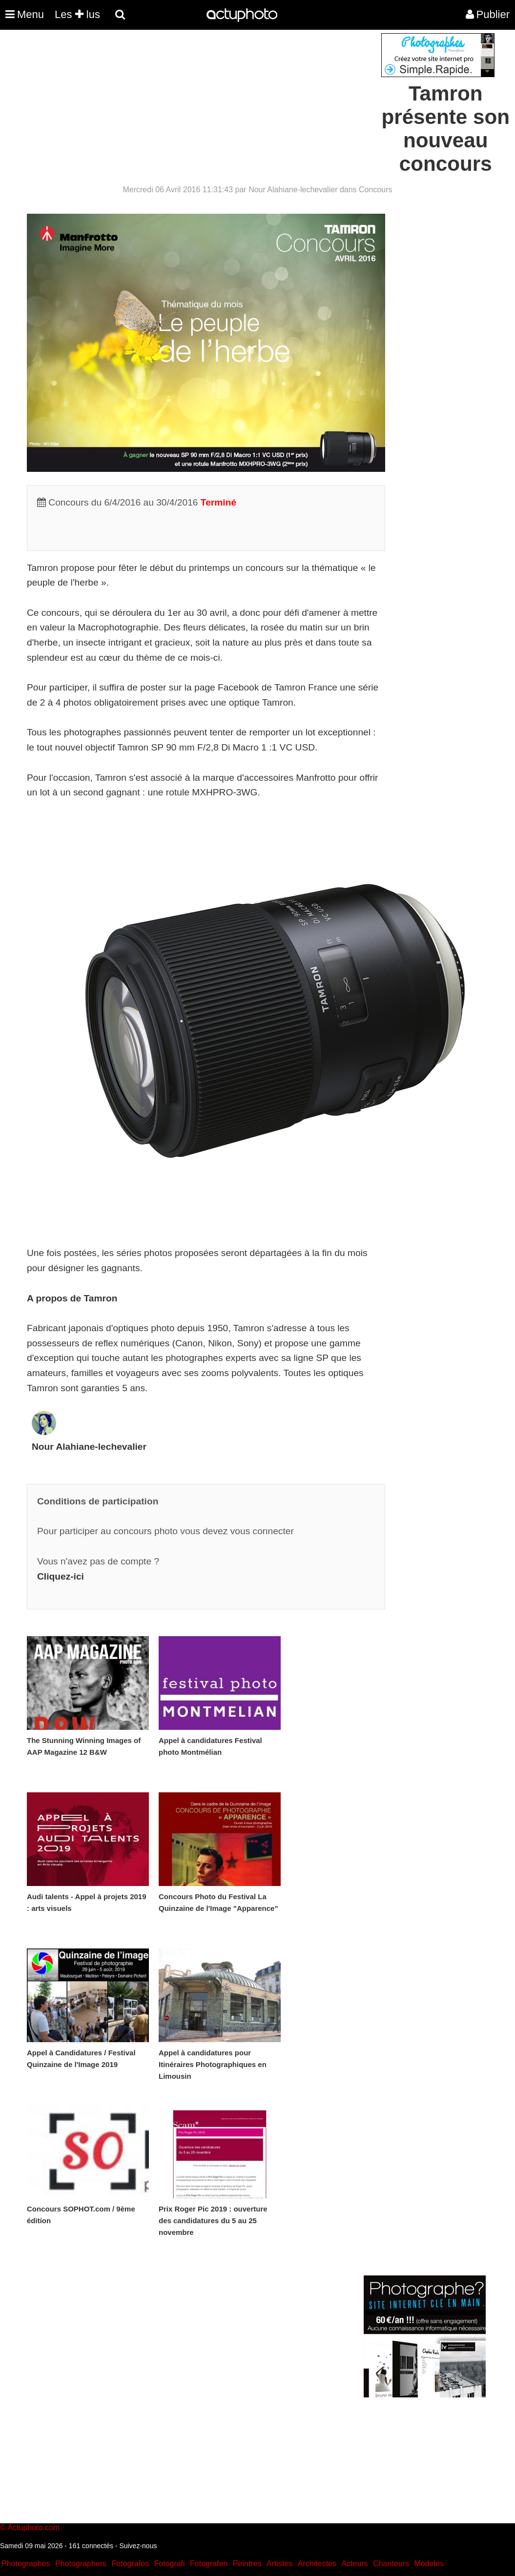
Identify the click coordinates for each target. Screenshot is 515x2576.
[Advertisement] (198, 101)
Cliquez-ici (60, 1576)
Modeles (428, 2563)
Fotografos (130, 2563)
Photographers (80, 2563)
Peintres (247, 2563)
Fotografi (169, 2563)
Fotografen (208, 2563)
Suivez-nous (138, 2546)
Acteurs (354, 2563)
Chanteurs (391, 2563)
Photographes (25, 2563)
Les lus (77, 14)
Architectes (317, 2563)
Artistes (279, 2563)
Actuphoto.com (33, 2527)
